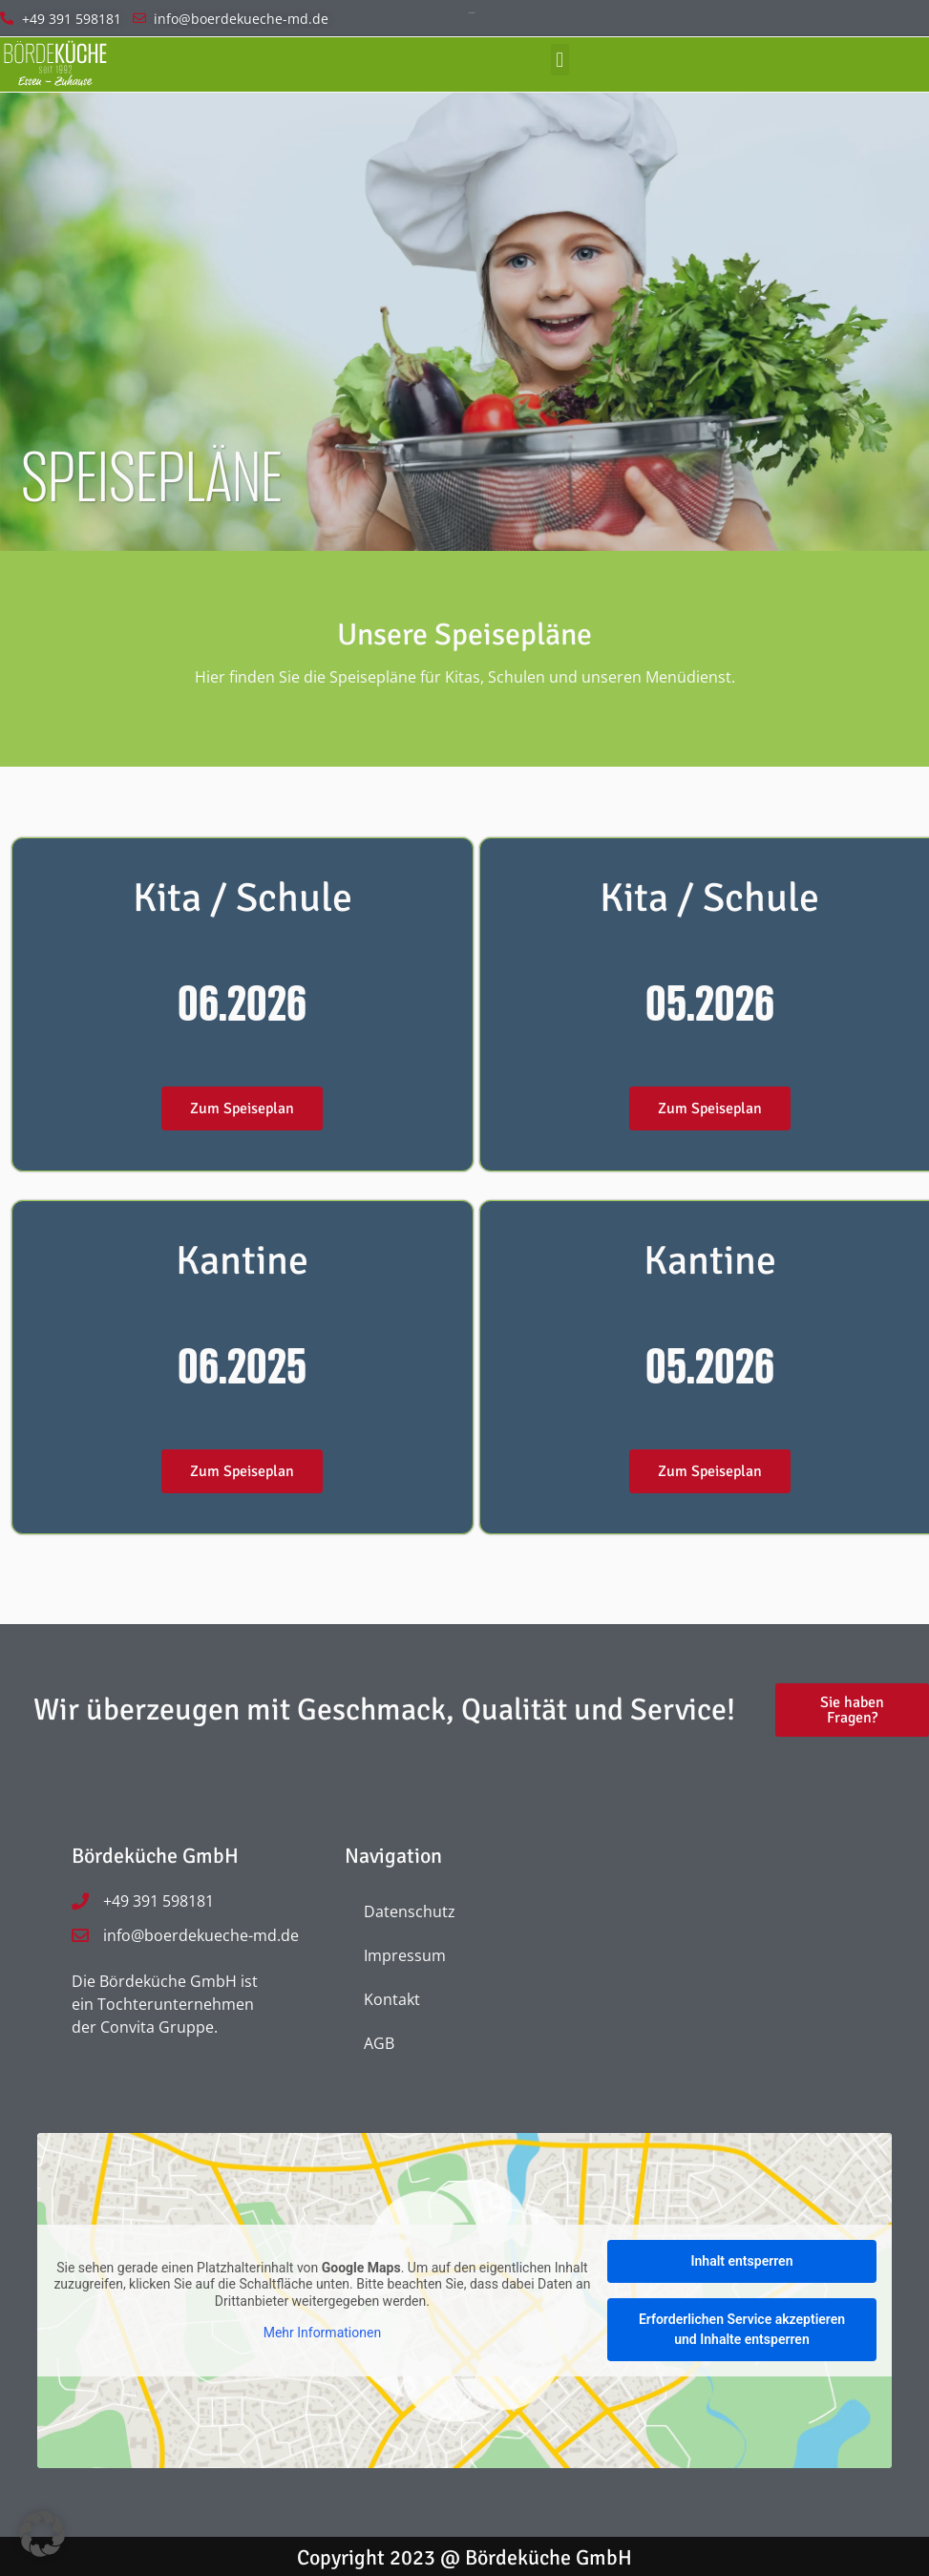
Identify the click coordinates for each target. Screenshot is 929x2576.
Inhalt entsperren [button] (741, 2261)
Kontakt (392, 1999)
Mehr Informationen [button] (322, 2332)
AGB (379, 2043)
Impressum (405, 1955)
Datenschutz (409, 1911)
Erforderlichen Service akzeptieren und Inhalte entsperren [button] (742, 2329)
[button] (560, 59)
